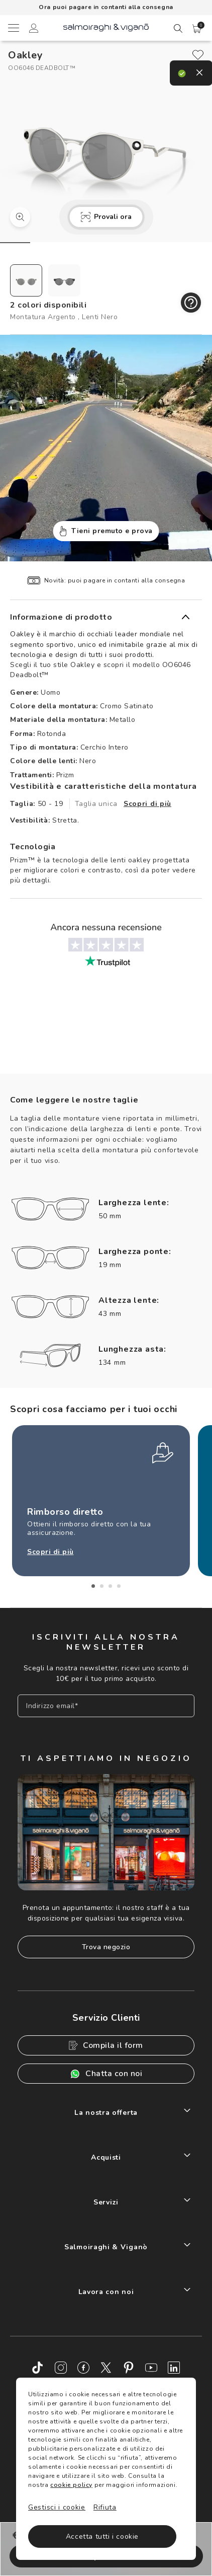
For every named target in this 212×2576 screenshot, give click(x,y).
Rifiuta (105, 2507)
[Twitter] (106, 2368)
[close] (198, 55)
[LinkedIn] (174, 2368)
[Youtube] (151, 2368)
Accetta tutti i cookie (102, 2536)
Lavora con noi (106, 2292)
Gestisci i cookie (56, 2507)
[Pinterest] (129, 2368)
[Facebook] (83, 2368)
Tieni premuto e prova (106, 531)
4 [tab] (119, 1586)
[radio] (26, 280)
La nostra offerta (106, 2112)
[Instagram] (61, 2368)
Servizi (106, 2202)
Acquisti (106, 2157)
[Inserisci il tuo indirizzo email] (106, 1706)
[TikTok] (38, 2368)
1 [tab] (93, 1586)
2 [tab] (101, 1586)
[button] (196, 28)
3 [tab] (110, 1586)
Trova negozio (106, 1947)
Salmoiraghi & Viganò (106, 2247)
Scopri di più (147, 803)
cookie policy (71, 2485)
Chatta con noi (106, 2073)
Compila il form (106, 2045)
